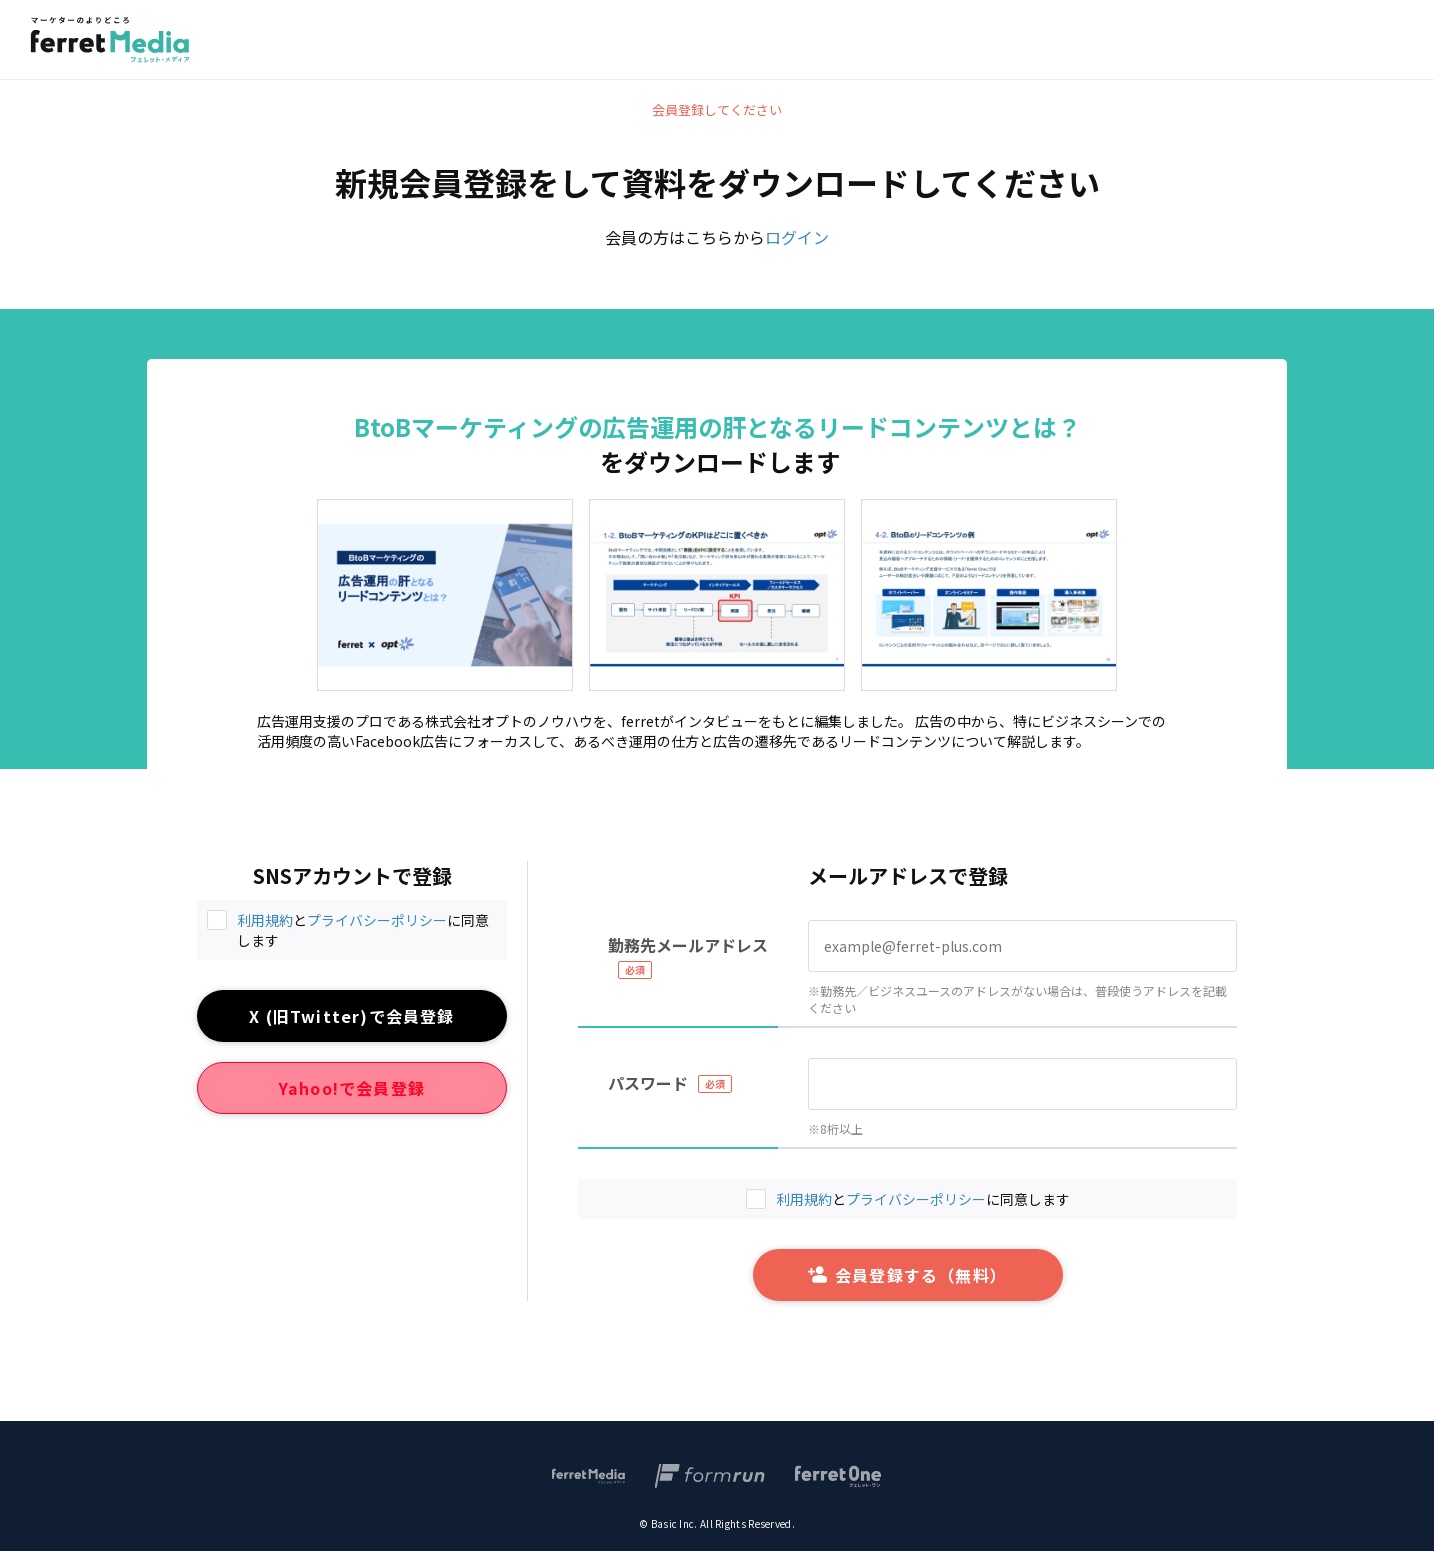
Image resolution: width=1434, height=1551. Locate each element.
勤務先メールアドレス (688, 945)
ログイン (797, 237)
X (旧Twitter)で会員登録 (351, 1016)
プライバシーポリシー (377, 920)
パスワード (648, 1083)
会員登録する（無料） (907, 1275)
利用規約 (265, 920)
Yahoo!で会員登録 (352, 1088)
